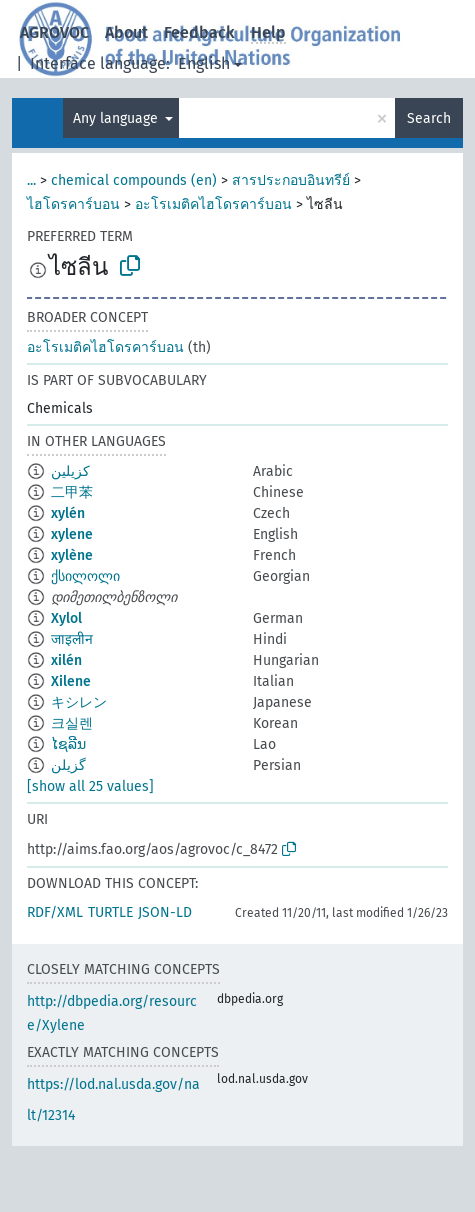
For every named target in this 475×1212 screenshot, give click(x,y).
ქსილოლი (85, 576)
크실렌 (72, 723)
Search (429, 118)
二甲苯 (72, 492)
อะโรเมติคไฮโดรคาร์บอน (213, 204)
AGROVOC (54, 32)
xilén (66, 660)
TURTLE (110, 912)
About (126, 32)
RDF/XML (55, 912)
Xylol (66, 618)
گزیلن (68, 765)
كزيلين (70, 471)
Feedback (199, 32)
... (31, 180)
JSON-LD (165, 912)
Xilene (71, 681)
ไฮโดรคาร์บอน (73, 204)
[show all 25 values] (90, 786)
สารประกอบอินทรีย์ (291, 180)
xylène (72, 555)
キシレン (79, 702)
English (204, 63)
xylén (68, 513)
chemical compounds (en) (134, 180)
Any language (117, 118)
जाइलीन (72, 639)
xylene (72, 534)
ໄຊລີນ (68, 744)
